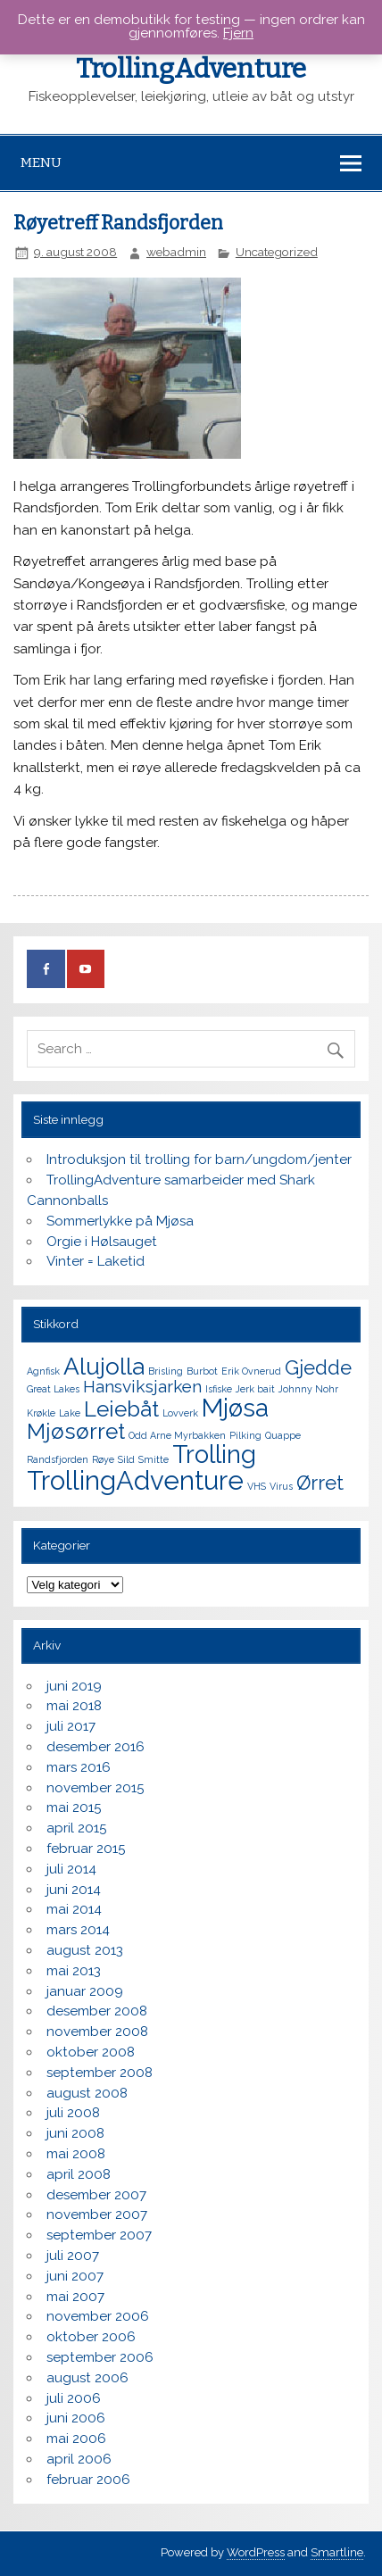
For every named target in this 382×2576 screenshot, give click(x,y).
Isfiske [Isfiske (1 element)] (218, 1389)
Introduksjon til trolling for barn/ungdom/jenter (199, 1159)
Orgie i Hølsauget (101, 1242)
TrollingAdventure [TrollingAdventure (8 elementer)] (135, 1480)
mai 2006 (76, 2439)
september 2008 (99, 2073)
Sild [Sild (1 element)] (126, 1459)
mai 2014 (74, 1909)
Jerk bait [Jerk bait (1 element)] (255, 1389)
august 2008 (87, 2093)
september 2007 (99, 2235)
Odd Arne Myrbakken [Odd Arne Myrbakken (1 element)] (177, 1435)
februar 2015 (85, 1849)
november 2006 (97, 2316)
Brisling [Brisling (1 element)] (165, 1371)
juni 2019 (74, 1686)
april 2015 (76, 1828)
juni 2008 (75, 2133)
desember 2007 (96, 2195)
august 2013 (84, 1950)
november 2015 (95, 1788)
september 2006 (100, 2357)
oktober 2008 (90, 2052)
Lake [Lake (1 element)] (69, 1413)
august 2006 (87, 2378)
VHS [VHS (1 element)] (256, 1486)
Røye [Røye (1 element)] (103, 1459)
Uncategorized (277, 252)
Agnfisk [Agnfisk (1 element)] (43, 1371)
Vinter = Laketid (95, 1261)
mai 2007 (75, 2297)
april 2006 (79, 2459)
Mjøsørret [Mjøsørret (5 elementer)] (76, 1431)
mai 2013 (73, 1971)
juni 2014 (73, 1890)
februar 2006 (88, 2480)
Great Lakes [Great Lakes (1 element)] (53, 1389)
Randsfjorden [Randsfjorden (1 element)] (57, 1459)
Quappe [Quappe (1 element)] (283, 1435)
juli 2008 (73, 2113)
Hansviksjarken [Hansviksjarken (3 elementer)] (142, 1386)
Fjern (238, 33)
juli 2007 (72, 2256)
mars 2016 (78, 1767)
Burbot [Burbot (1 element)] (202, 1371)
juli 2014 (71, 1869)
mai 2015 (73, 1807)
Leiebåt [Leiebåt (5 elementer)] (121, 1409)
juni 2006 (75, 2418)
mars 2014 (78, 1930)
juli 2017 (71, 1726)
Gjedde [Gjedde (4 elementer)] (318, 1367)
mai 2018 (74, 1706)
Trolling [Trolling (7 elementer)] (214, 1454)
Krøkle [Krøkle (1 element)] (41, 1413)
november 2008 (97, 2031)
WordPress (256, 2552)
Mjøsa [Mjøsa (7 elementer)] (235, 1408)
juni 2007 (75, 2276)
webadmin (176, 252)
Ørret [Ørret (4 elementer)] (320, 1482)
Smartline (337, 2552)
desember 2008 (96, 2011)
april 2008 (78, 2174)
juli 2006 (73, 2398)
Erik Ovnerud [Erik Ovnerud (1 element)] (251, 1371)
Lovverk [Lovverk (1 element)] (180, 1413)
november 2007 (96, 2214)
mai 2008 (75, 2154)
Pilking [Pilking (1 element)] (245, 1435)
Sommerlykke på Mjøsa (120, 1221)
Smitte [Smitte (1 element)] (153, 1459)
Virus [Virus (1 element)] (281, 1486)
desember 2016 (95, 1747)
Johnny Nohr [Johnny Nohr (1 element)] (308, 1389)
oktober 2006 (91, 2337)
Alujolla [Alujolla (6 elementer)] (104, 1366)
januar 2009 (84, 1991)
